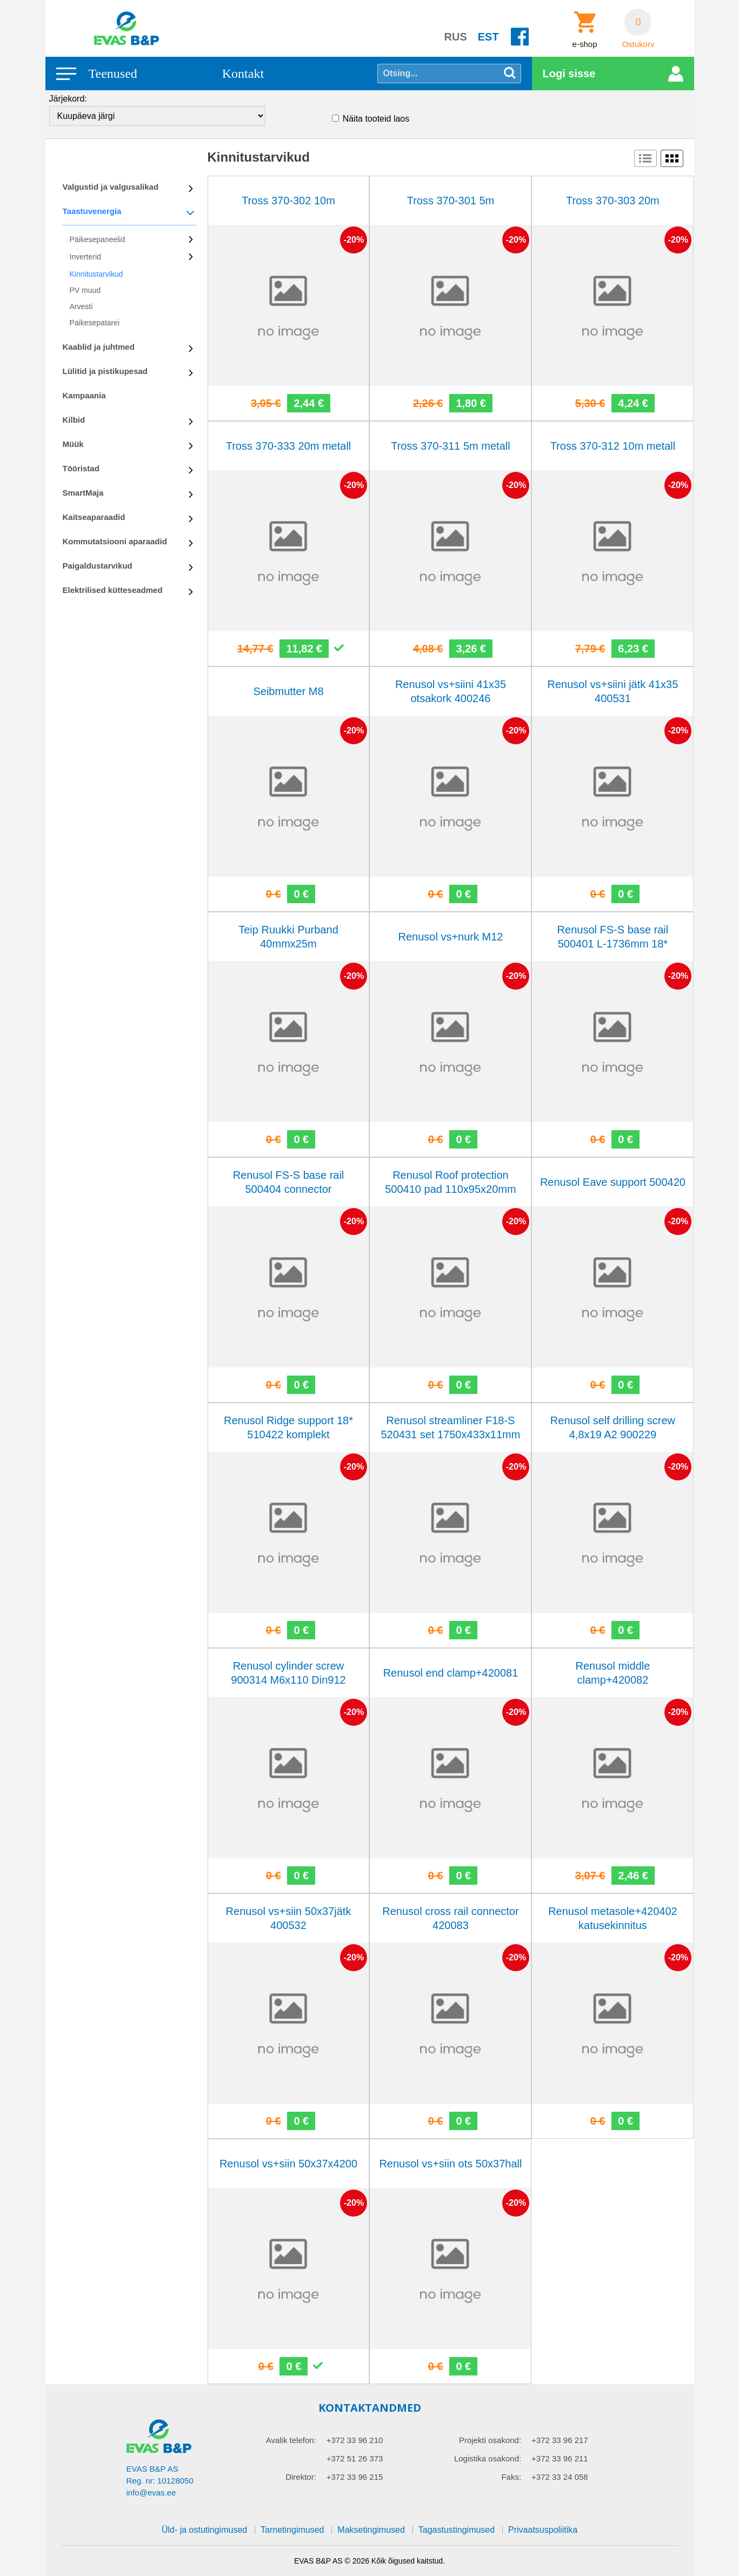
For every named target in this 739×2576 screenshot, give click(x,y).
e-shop (584, 44)
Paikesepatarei (95, 322)
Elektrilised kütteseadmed (113, 590)
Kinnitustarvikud (96, 274)
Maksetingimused (371, 2530)
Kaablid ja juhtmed (99, 346)
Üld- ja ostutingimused (204, 2530)
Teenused (113, 73)
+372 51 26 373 (355, 2458)
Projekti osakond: (490, 2440)
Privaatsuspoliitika (542, 2530)
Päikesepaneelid (97, 239)
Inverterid (85, 256)
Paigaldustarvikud (97, 565)
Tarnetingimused (292, 2530)
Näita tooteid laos (376, 118)
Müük (73, 444)
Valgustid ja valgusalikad (111, 186)
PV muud (85, 290)
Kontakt (243, 73)
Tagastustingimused (456, 2530)
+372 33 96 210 (355, 2440)
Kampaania (84, 395)
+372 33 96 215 (355, 2476)
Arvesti (81, 306)
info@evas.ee (151, 2492)
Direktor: (300, 2476)
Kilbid (74, 419)
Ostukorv (638, 44)
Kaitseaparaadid (94, 517)
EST (488, 37)
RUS (455, 37)
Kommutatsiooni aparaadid (115, 541)
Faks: (511, 2476)
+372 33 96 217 (559, 2440)
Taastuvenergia (92, 211)
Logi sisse (569, 73)
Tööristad (81, 468)
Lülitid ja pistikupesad (105, 371)
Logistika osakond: (487, 2458)
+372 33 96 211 (559, 2458)
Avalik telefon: (291, 2440)
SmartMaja (83, 492)
